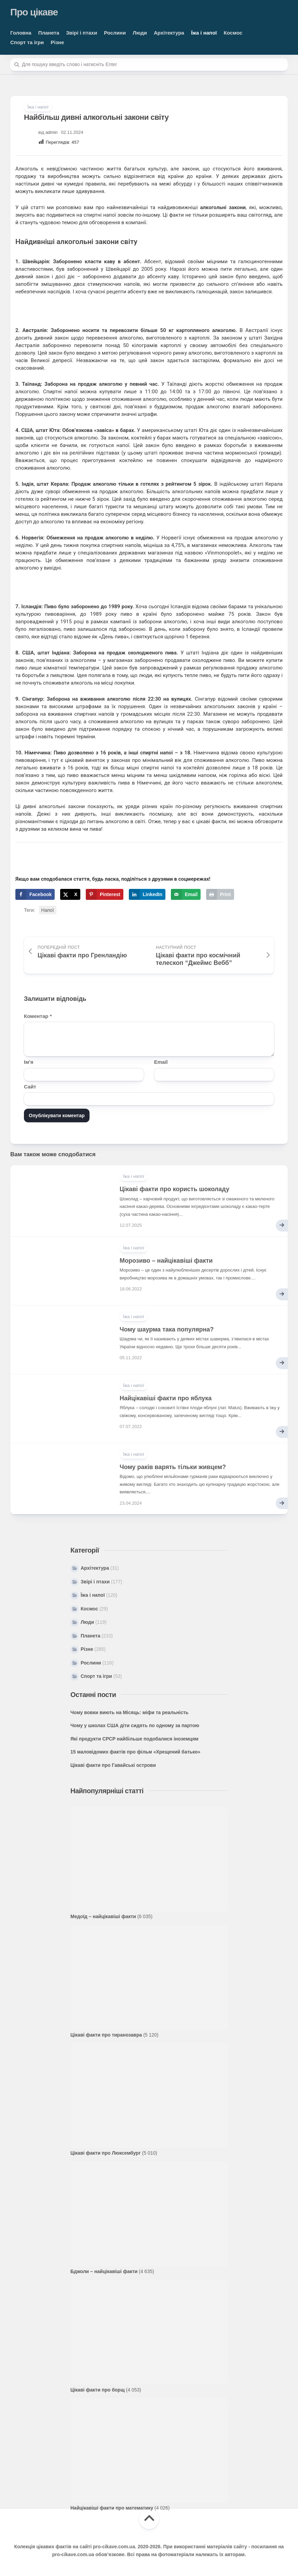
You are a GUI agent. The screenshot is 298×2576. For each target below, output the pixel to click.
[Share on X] (70, 894)
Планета (48, 33)
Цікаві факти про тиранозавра (106, 2035)
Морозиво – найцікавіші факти (166, 1260)
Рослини (115, 33)
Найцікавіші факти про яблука (166, 1398)
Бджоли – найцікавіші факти (103, 2271)
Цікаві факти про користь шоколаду (174, 1189)
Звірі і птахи (81, 33)
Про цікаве (34, 12)
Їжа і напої (204, 33)
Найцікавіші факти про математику (111, 2508)
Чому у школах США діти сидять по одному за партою (134, 1725)
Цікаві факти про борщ (97, 2390)
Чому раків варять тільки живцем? (173, 1467)
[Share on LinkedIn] (147, 894)
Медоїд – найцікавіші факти (103, 1916)
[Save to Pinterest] (104, 894)
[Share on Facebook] (35, 894)
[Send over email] (186, 894)
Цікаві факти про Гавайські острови (113, 1765)
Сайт (30, 1086)
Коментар (38, 1016)
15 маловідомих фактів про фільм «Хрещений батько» (135, 1752)
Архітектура (169, 33)
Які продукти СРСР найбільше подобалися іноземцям (134, 1739)
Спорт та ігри (27, 42)
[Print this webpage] (220, 894)
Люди (140, 33)
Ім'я (28, 1062)
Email (161, 1062)
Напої (47, 910)
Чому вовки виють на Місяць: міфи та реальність (129, 1712)
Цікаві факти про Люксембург (105, 2153)
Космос (233, 33)
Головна (20, 33)
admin (51, 132)
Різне (57, 42)
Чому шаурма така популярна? (167, 1329)
